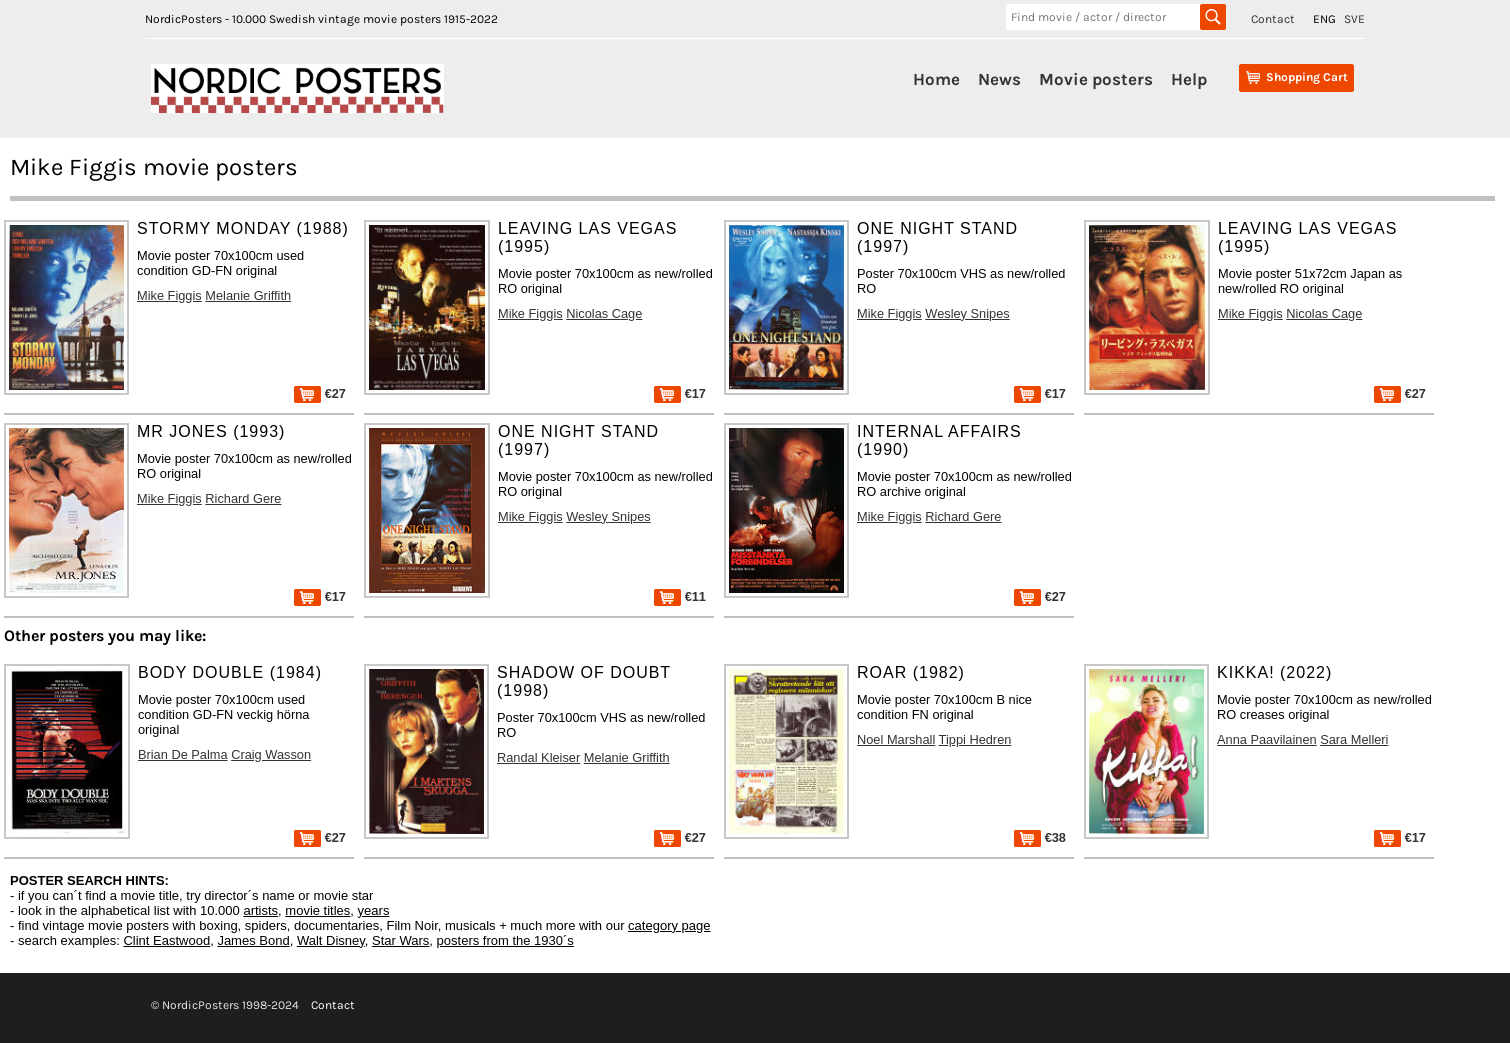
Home (936, 79)
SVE (1354, 19)
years (374, 910)
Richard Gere (243, 498)
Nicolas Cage (604, 313)
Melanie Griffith (248, 295)
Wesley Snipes (967, 313)
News (999, 79)
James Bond (253, 940)
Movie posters (1096, 79)
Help (1189, 79)
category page (669, 925)
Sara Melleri (1354, 739)
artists (260, 910)
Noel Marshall (896, 739)
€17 (680, 393)
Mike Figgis (169, 295)
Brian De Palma (183, 754)
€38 (1040, 837)
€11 (680, 596)
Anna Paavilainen (1267, 739)
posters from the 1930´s (505, 940)
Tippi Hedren (975, 739)
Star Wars (400, 940)
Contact (1273, 19)
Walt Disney (331, 940)
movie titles (317, 910)
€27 (320, 393)
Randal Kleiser (538, 757)
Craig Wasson (271, 754)
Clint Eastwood (166, 940)
